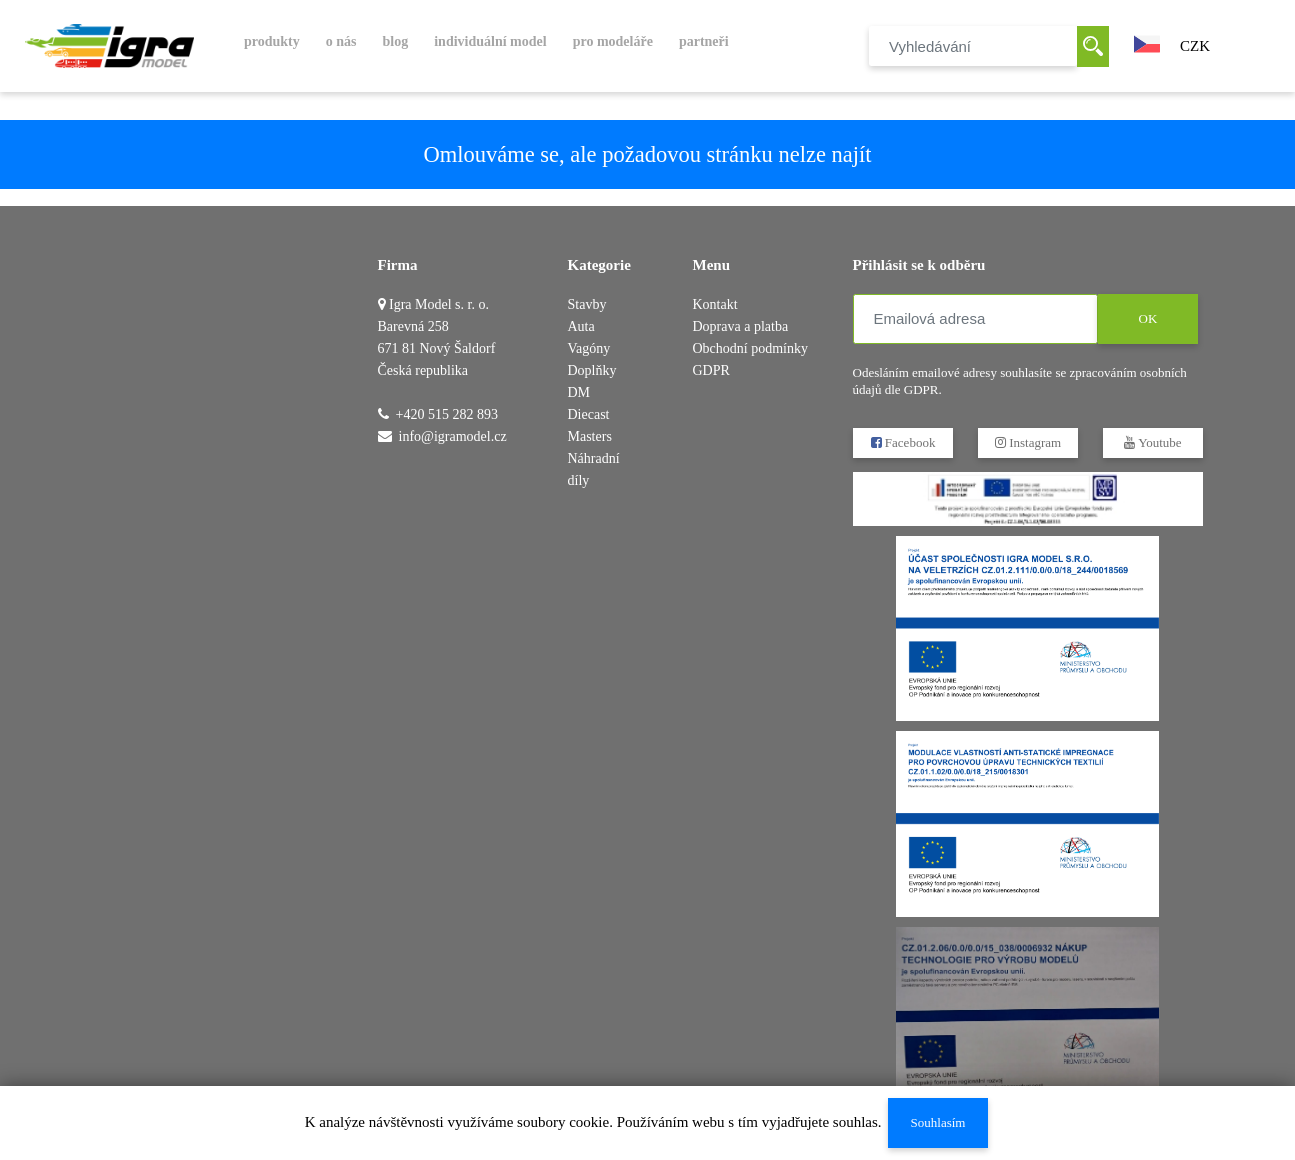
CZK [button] (1195, 46)
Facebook (902, 442)
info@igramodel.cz (453, 436)
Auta (581, 326)
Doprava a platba (741, 326)
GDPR (711, 370)
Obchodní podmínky (751, 348)
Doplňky (592, 370)
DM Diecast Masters (590, 414)
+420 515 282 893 (447, 414)
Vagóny (589, 348)
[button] (1147, 42)
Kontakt (715, 304)
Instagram (1027, 442)
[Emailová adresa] (975, 319)
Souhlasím (937, 1122)
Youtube (1152, 442)
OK (1147, 318)
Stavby (587, 304)
